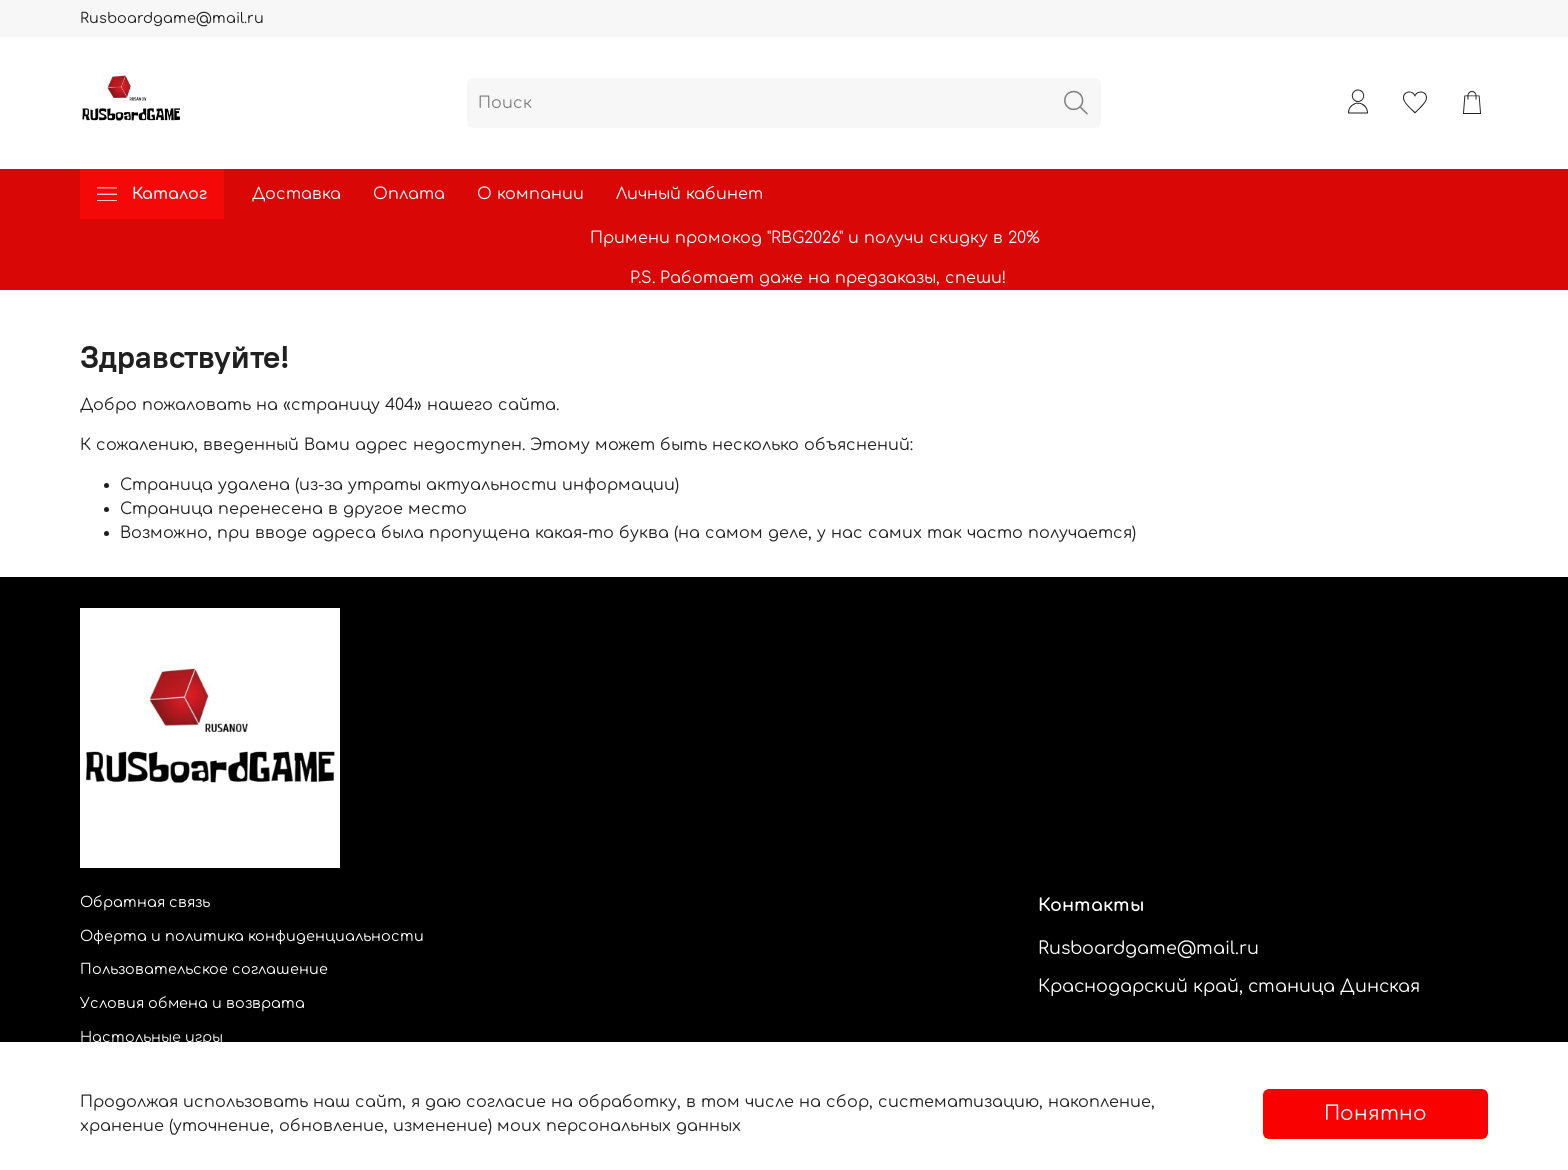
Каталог (152, 194)
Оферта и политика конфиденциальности (252, 936)
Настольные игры (151, 1037)
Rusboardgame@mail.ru (172, 18)
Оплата (409, 194)
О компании (530, 194)
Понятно (1375, 1113)
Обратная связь (145, 902)
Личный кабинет (689, 194)
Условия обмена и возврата (192, 1003)
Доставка (296, 194)
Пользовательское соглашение (204, 969)
